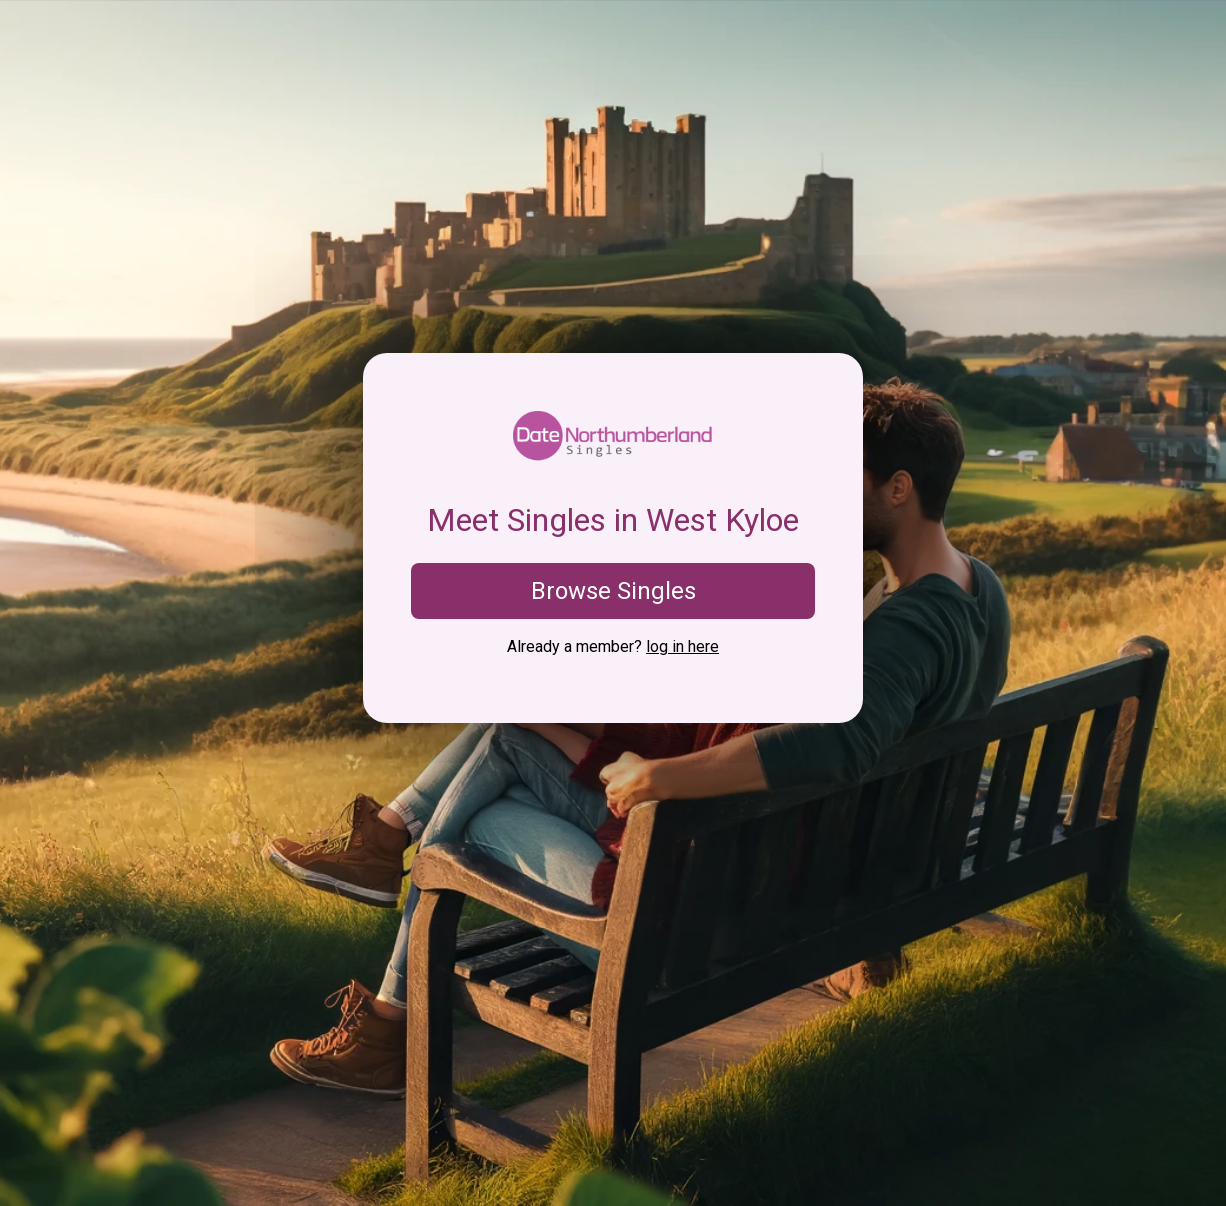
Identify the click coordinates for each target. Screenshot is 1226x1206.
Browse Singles (613, 591)
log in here (682, 646)
